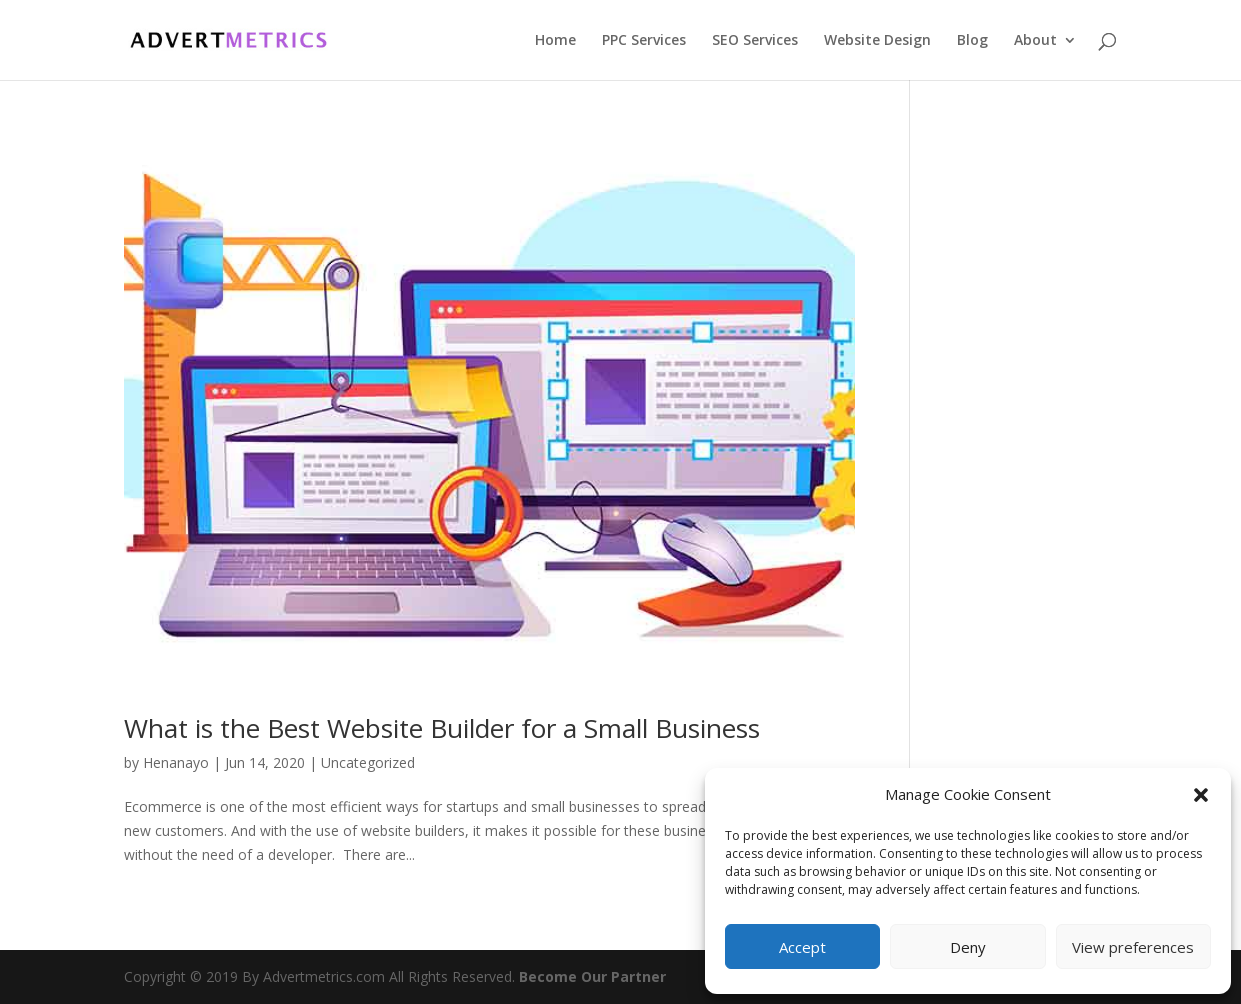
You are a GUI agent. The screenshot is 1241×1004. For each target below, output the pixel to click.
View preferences (1133, 947)
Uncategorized (368, 762)
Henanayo (176, 762)
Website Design (877, 41)
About (1035, 41)
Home (555, 41)
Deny (968, 947)
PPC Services (644, 41)
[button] (1201, 795)
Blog (972, 41)
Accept (802, 947)
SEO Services (755, 41)
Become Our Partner (592, 976)
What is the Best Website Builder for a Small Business (442, 728)
